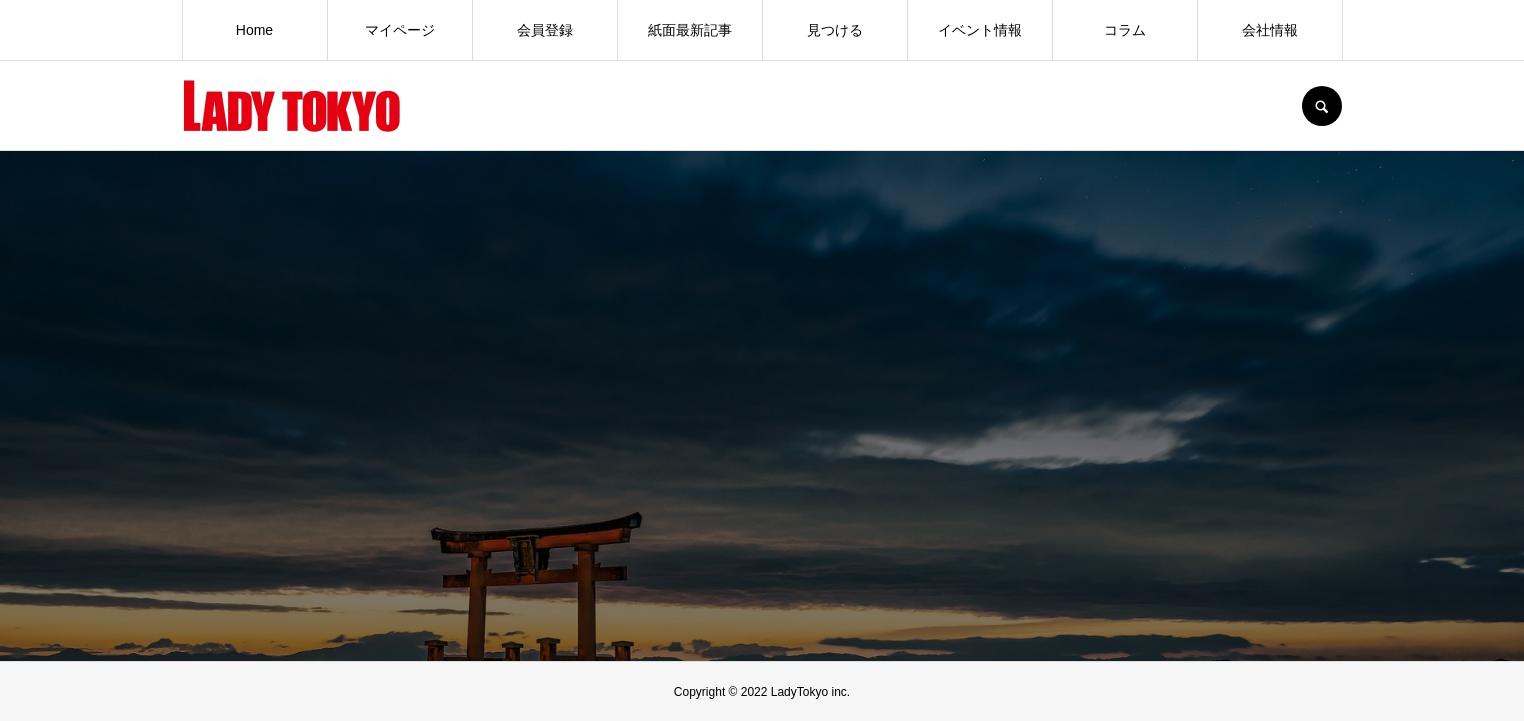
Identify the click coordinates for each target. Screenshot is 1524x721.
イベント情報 (980, 30)
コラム (1125, 30)
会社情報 (1270, 30)
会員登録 (545, 30)
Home (254, 30)
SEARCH (1322, 106)
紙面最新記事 (690, 30)
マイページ (400, 30)
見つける (835, 30)
